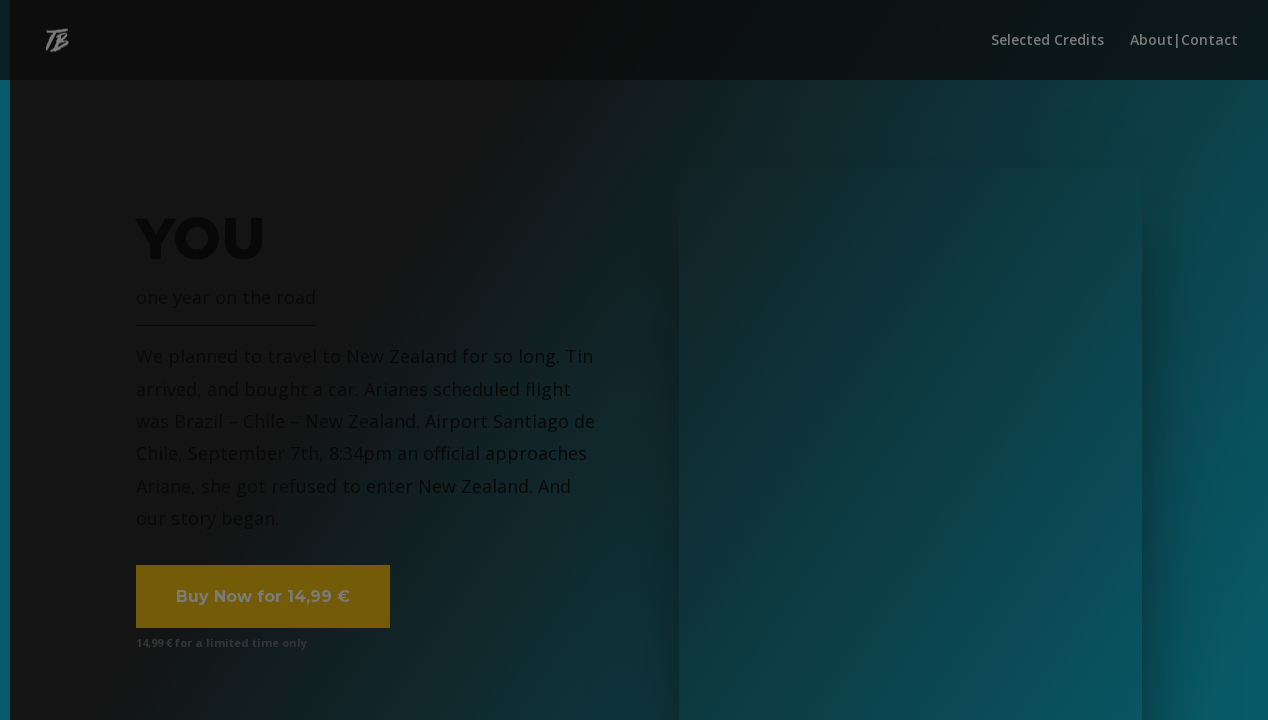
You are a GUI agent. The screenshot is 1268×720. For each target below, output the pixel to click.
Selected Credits (1047, 41)
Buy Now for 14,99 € (263, 596)
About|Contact (1184, 41)
